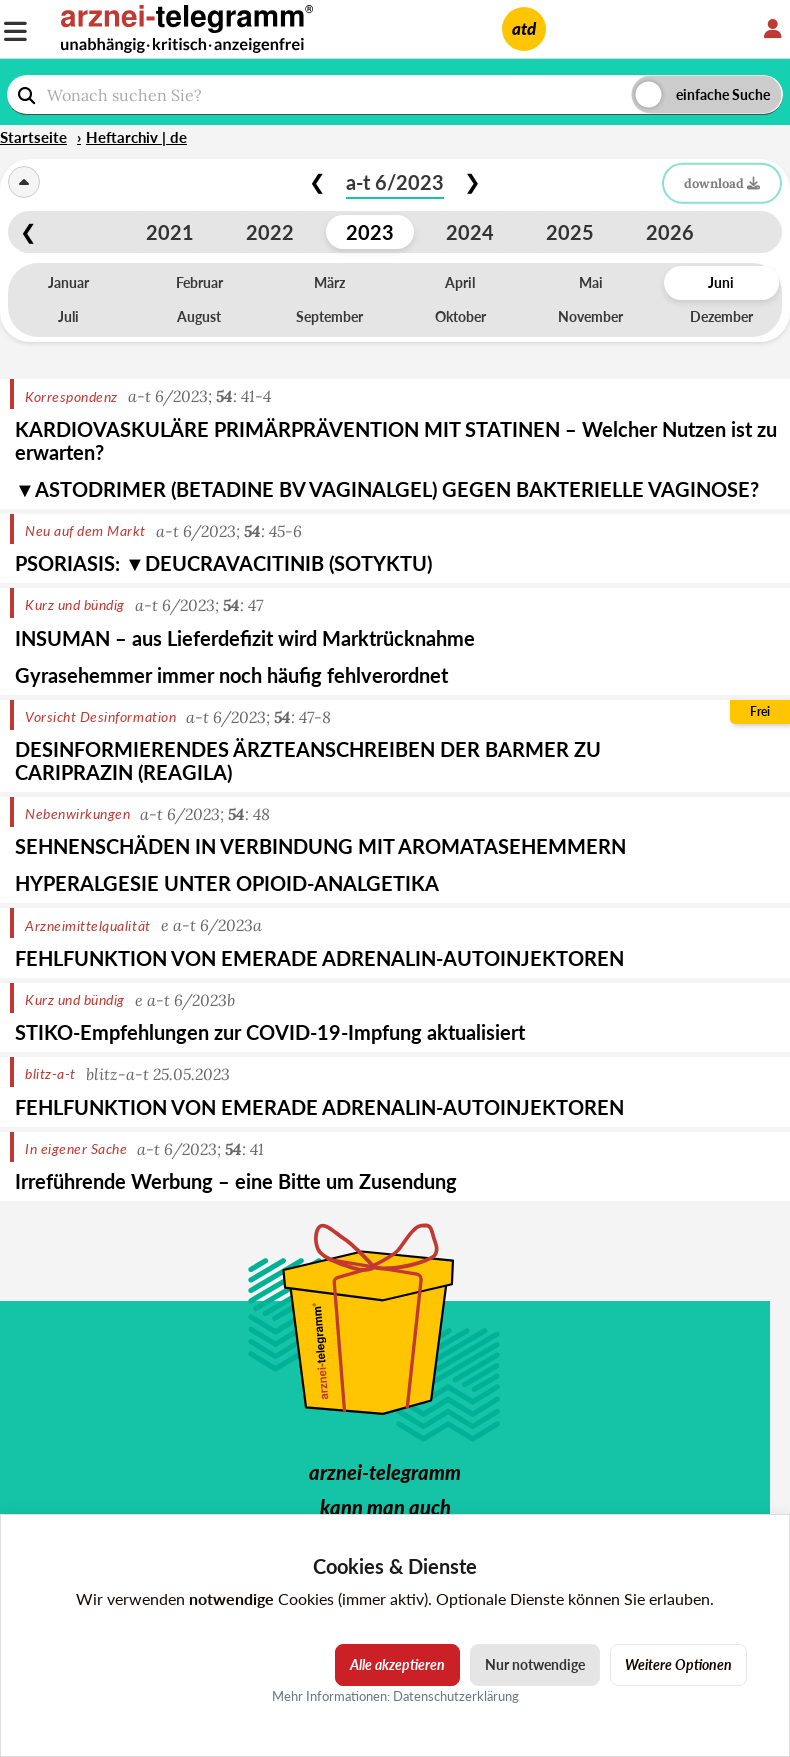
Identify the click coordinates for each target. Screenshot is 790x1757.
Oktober (460, 316)
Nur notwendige (535, 1664)
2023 (370, 232)
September (329, 316)
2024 (470, 232)
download (722, 183)
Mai (591, 282)
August (199, 316)
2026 (670, 232)
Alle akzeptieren (397, 1664)
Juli (68, 316)
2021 (170, 232)
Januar (68, 282)
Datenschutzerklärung (456, 1695)
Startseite (33, 137)
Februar (199, 282)
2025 (570, 232)
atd (524, 28)
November (590, 316)
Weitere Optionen (678, 1664)
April (460, 282)
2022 (270, 232)
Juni (721, 282)
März (329, 282)
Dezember (721, 316)
